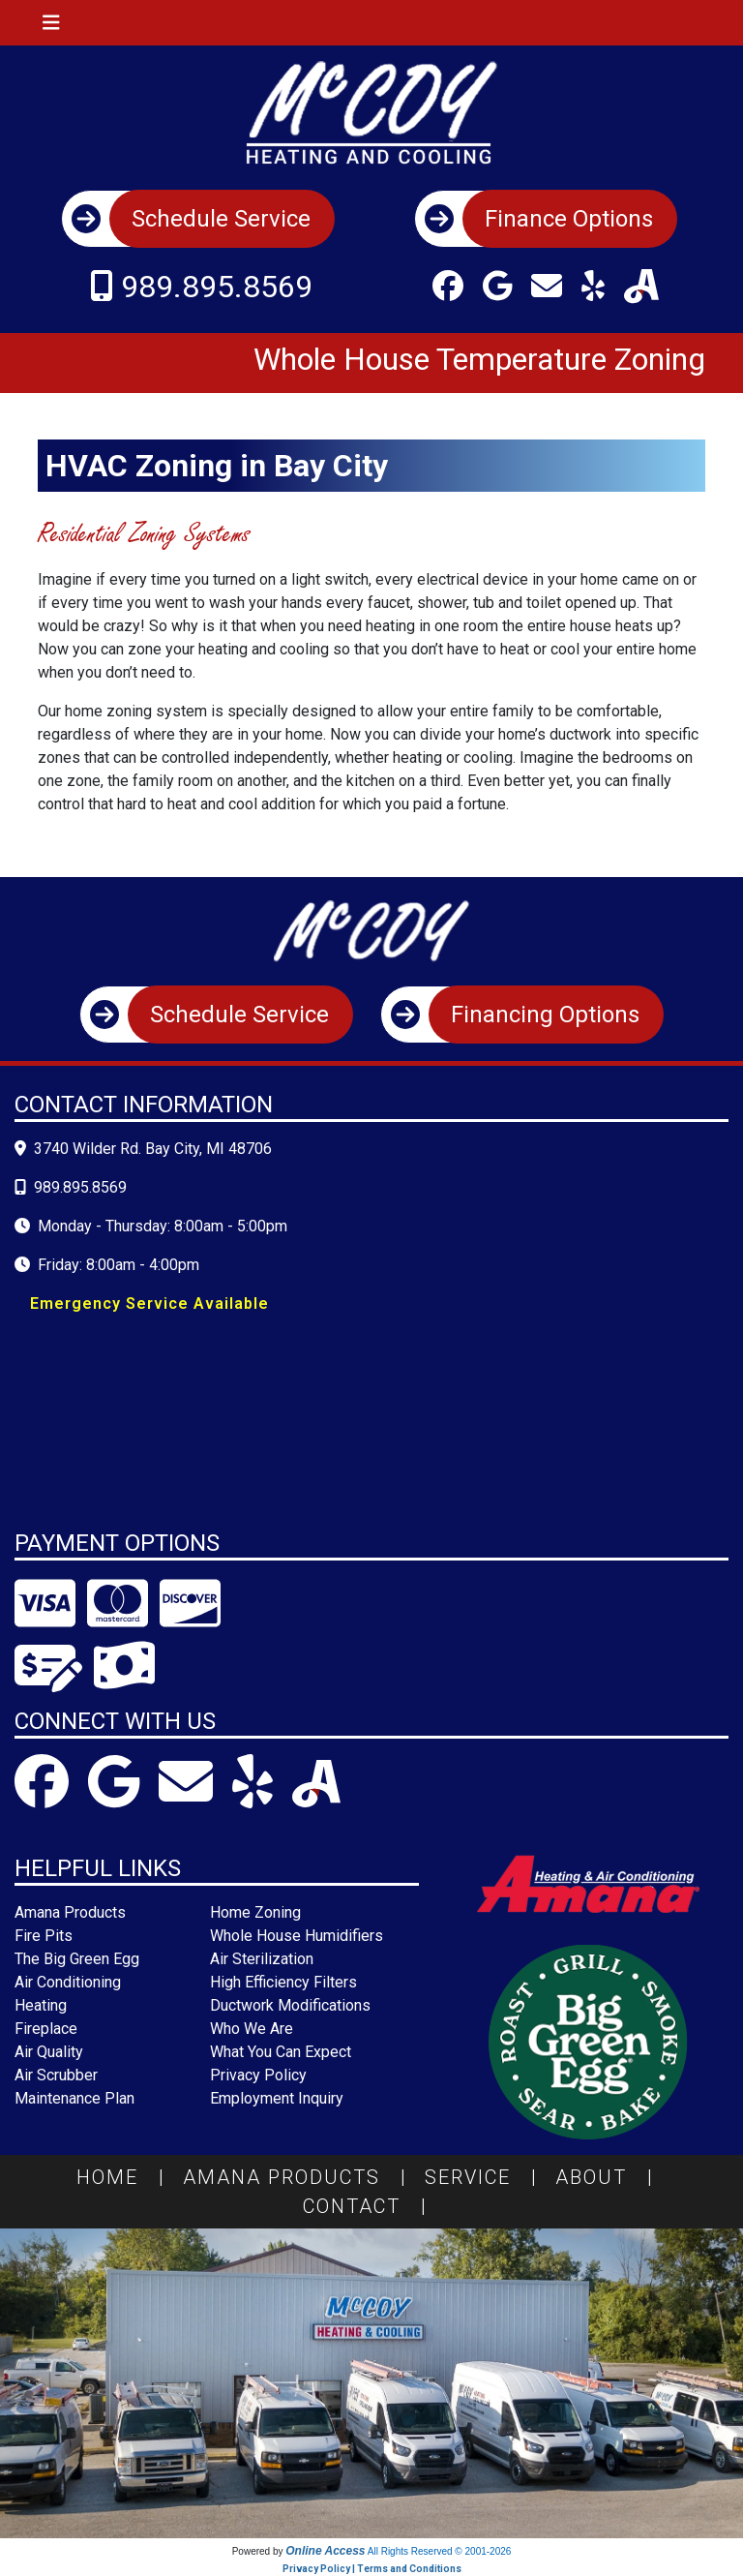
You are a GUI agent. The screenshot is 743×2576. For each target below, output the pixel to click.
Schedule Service (221, 218)
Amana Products (302, 2177)
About (611, 2177)
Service (488, 2177)
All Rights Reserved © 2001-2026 (440, 2551)
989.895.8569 (216, 286)
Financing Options (545, 1014)
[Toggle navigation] (51, 23)
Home (127, 2177)
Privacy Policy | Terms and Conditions (371, 2568)
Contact (372, 2206)
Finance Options (569, 218)
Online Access (325, 2551)
